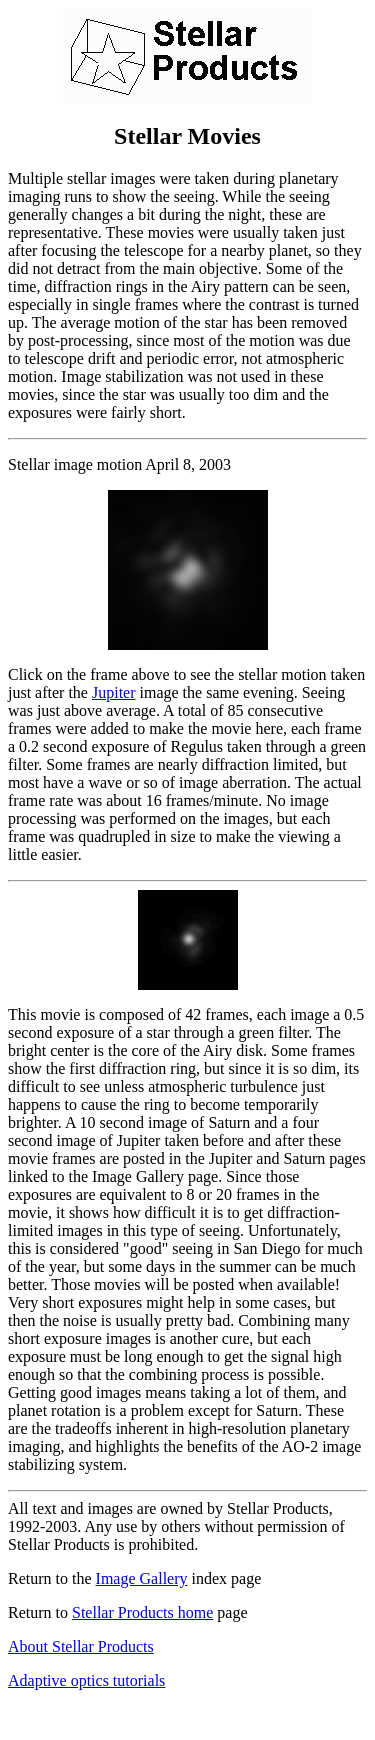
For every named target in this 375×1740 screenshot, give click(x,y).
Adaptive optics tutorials (86, 1680)
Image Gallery (142, 1578)
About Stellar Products (81, 1646)
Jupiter (114, 692)
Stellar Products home (142, 1612)
